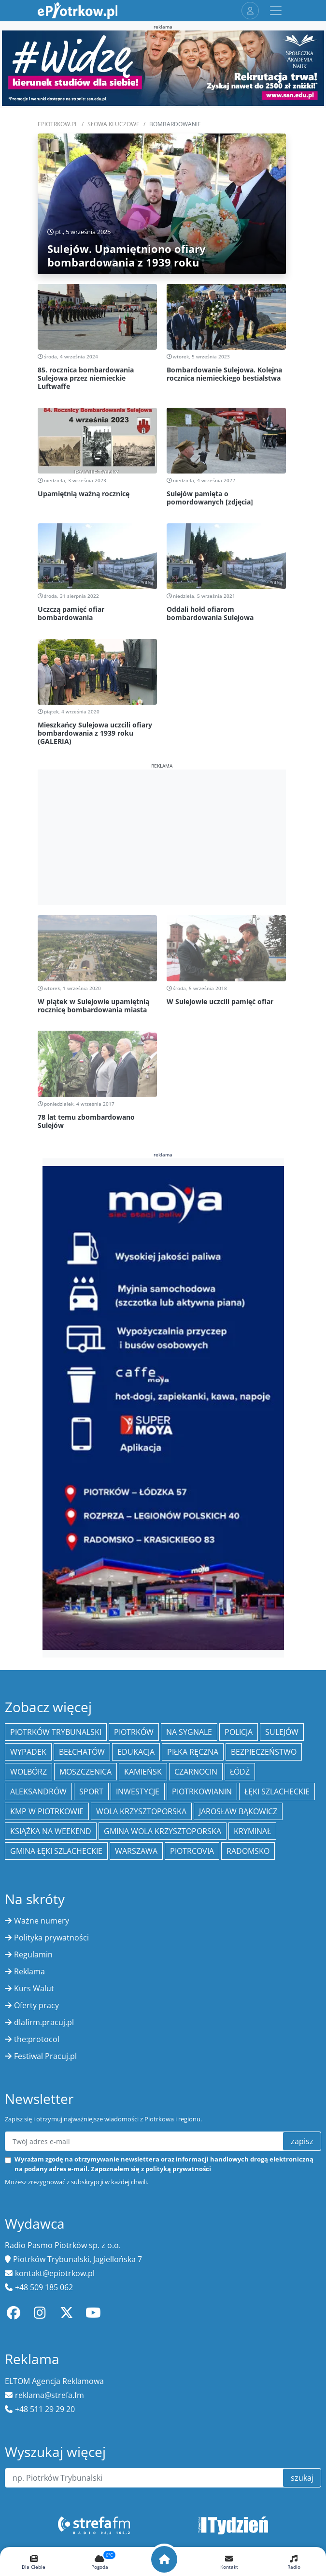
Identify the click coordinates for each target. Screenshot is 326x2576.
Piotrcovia (192, 1851)
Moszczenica (85, 1771)
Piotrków (134, 1732)
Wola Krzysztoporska (141, 1811)
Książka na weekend (50, 1831)
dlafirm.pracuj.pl (44, 2022)
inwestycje (137, 1791)
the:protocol (36, 2039)
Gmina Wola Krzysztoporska (162, 1831)
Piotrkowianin (202, 1791)
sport (91, 1791)
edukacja (136, 1752)
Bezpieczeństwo (264, 1752)
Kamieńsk (143, 1771)
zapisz (302, 2141)
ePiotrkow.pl (58, 124)
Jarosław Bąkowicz (238, 1811)
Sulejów (281, 1732)
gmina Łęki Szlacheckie (56, 1851)
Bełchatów (82, 1752)
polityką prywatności (178, 2168)
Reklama (29, 1971)
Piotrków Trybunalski (55, 1732)
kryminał (252, 1831)
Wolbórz (28, 1771)
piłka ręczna (192, 1752)
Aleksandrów (38, 1791)
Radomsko (248, 1851)
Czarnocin (195, 1771)
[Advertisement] (162, 837)
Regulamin (33, 1954)
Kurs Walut (34, 1988)
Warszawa (136, 1851)
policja (239, 1732)
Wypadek (28, 1752)
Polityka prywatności (51, 1937)
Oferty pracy (36, 2005)
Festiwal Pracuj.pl (45, 2056)
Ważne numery (41, 1920)
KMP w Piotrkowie (47, 1811)
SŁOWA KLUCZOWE (113, 124)
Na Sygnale (189, 1732)
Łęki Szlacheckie (277, 1791)
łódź (240, 1771)
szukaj (302, 2477)
